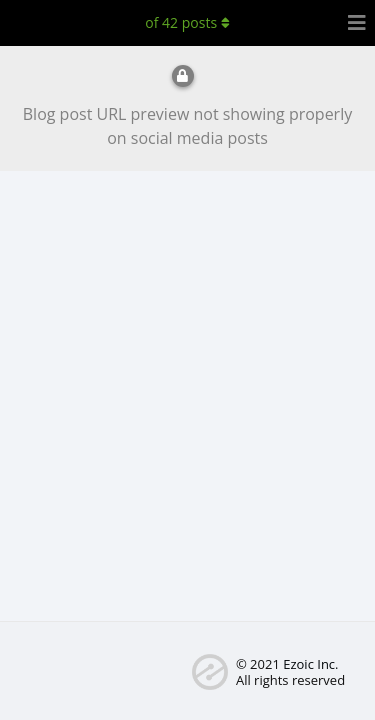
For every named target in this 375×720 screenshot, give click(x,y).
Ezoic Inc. (310, 664)
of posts (187, 22)
